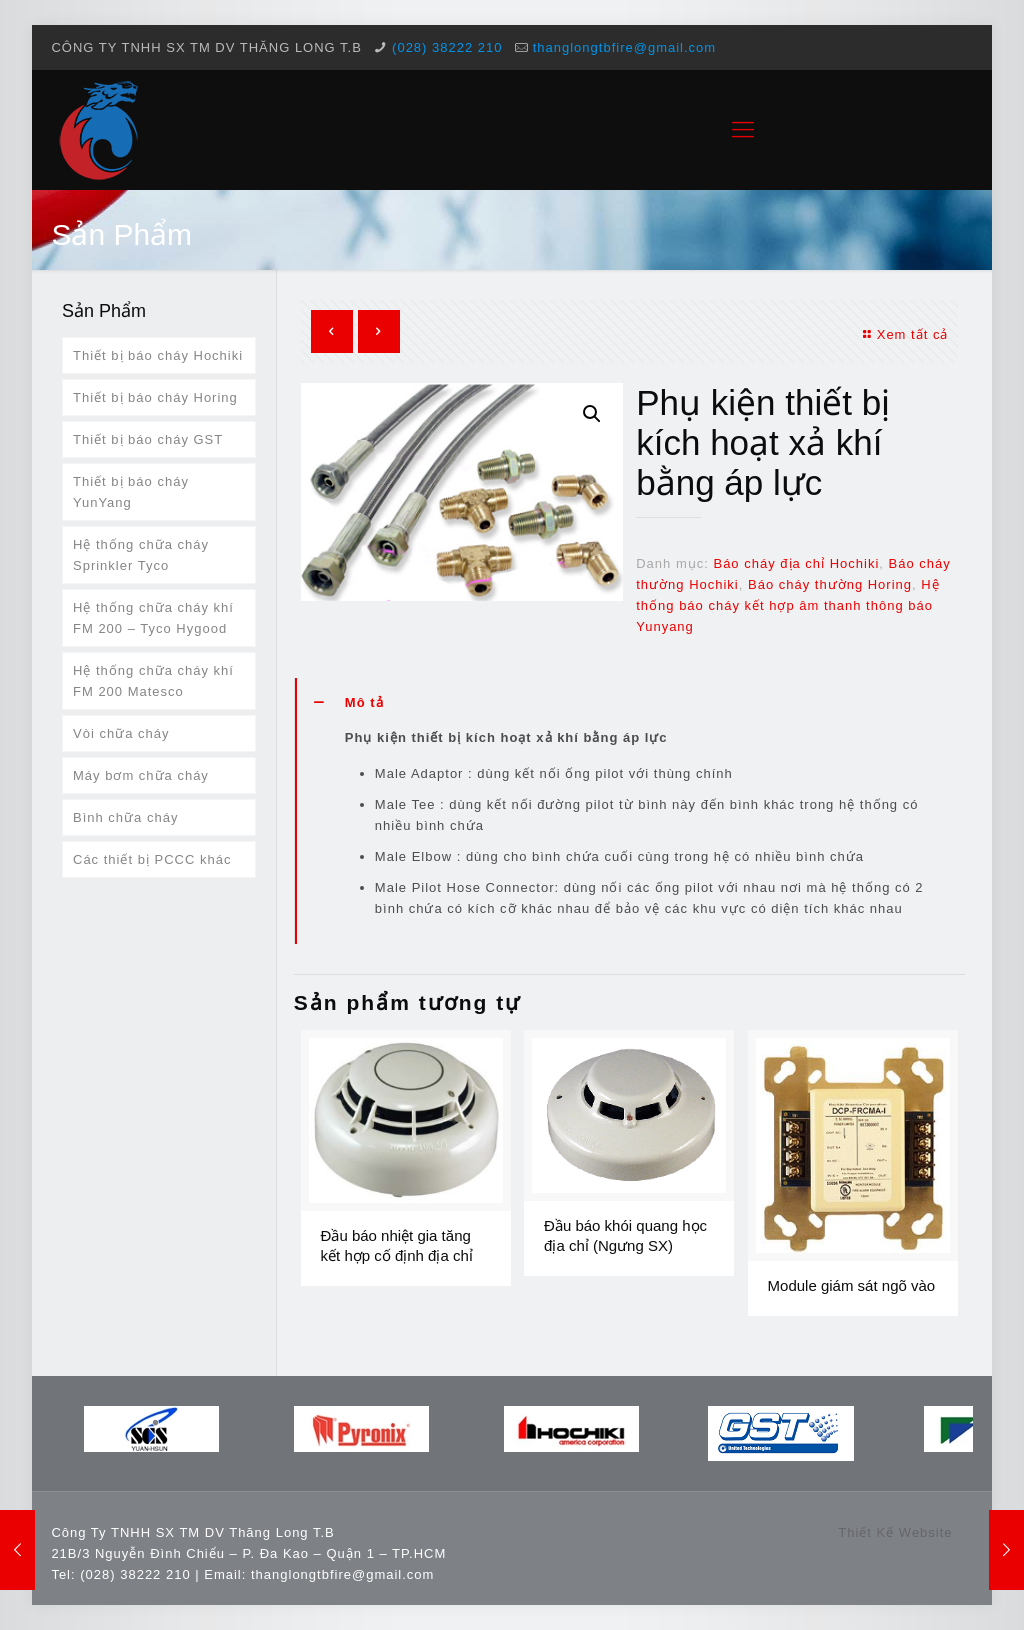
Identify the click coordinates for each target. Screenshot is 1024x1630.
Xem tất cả (904, 334)
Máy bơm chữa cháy (141, 775)
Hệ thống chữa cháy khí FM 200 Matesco (153, 681)
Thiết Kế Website (895, 1532)
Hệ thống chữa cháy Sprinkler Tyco (141, 555)
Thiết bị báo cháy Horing (155, 397)
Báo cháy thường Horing (830, 584)
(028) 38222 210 (447, 47)
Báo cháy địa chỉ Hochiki (796, 563)
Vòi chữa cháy (121, 733)
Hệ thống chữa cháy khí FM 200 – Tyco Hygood (153, 618)
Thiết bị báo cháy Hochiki (158, 355)
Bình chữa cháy (125, 817)
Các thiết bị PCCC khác (152, 859)
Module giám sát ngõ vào (852, 1285)
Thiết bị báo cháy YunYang (131, 492)
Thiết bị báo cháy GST (148, 439)
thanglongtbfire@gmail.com (624, 47)
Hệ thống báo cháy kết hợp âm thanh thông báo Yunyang (787, 605)
